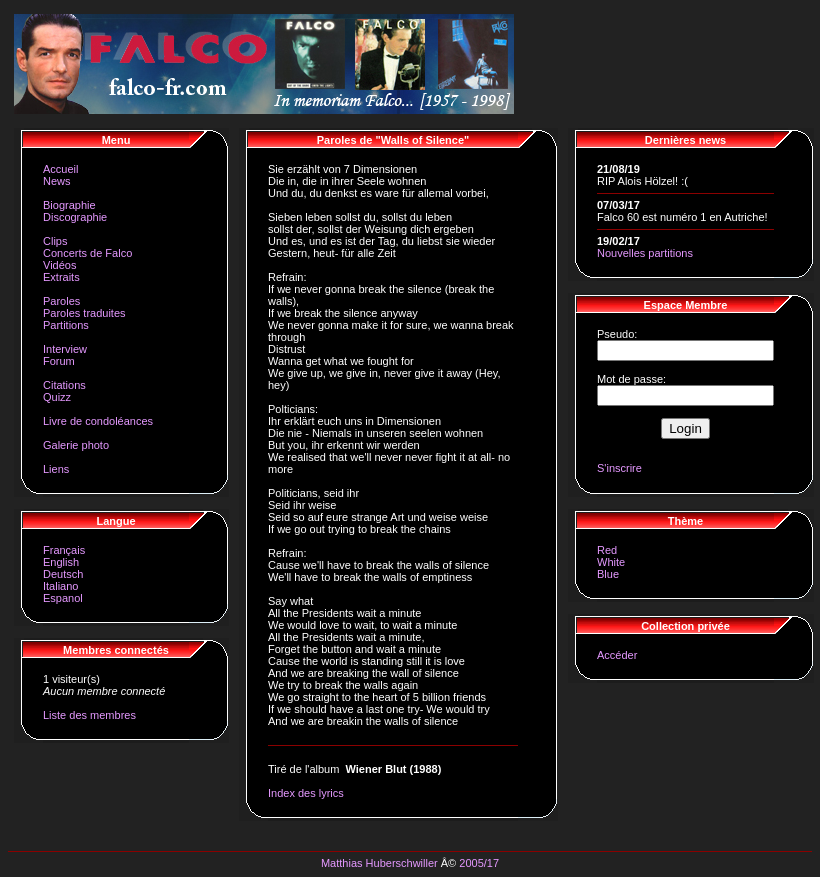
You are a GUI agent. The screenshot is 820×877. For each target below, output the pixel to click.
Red (607, 550)
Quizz (57, 397)
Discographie (75, 217)
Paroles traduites (84, 313)
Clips (55, 241)
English (61, 562)
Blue (608, 574)
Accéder (617, 655)
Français (64, 550)
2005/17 (479, 863)
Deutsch (63, 574)
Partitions (66, 325)
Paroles (61, 301)
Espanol (63, 598)
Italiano (60, 586)
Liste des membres (89, 715)
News (57, 181)
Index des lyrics (306, 793)
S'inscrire (619, 468)
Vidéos (59, 265)
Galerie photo (76, 445)
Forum (59, 361)
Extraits (61, 277)
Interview (65, 349)
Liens (56, 469)
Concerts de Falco (87, 253)
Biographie (69, 205)
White (611, 562)
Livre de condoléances (98, 421)
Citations (64, 385)
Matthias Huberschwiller (379, 863)
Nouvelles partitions (645, 253)
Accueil (60, 169)
